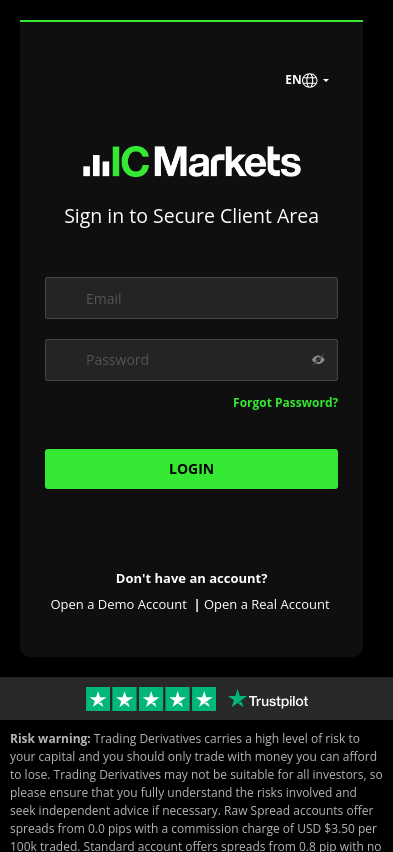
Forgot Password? (285, 402)
